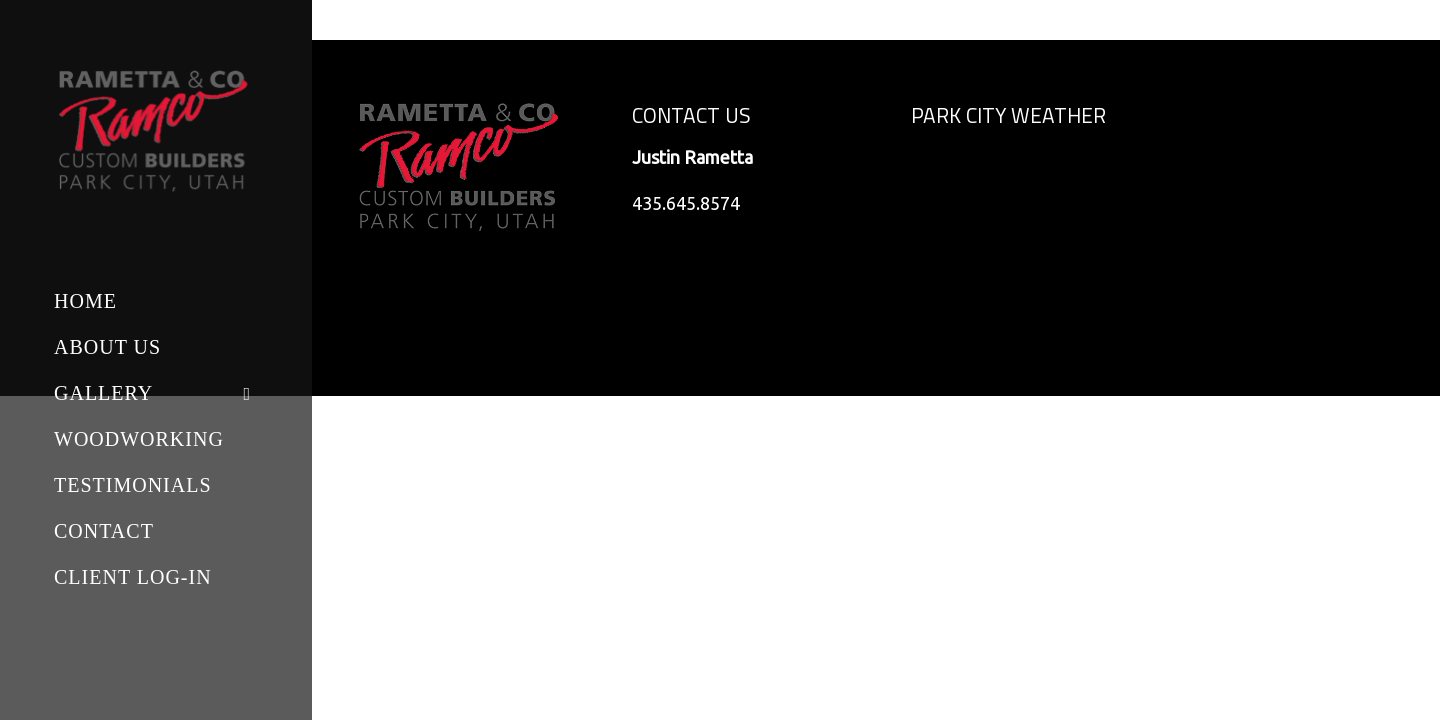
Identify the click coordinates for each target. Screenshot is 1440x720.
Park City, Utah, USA (1016, 214)
